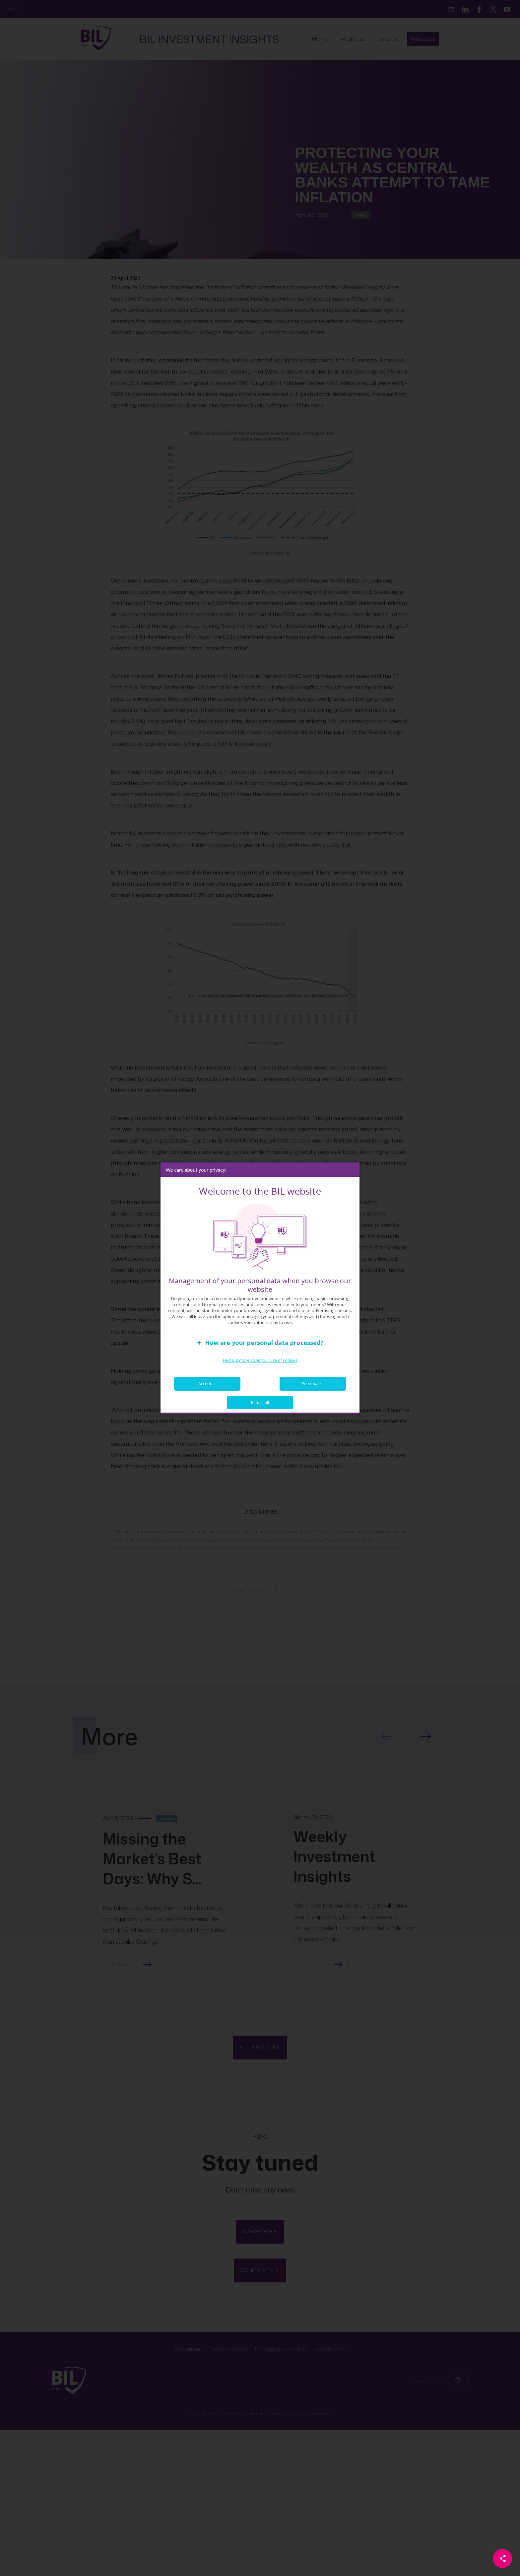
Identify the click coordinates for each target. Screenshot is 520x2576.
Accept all (207, 1387)
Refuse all (260, 1406)
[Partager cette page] (502, 2558)
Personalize (313, 1387)
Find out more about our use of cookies (260, 1363)
